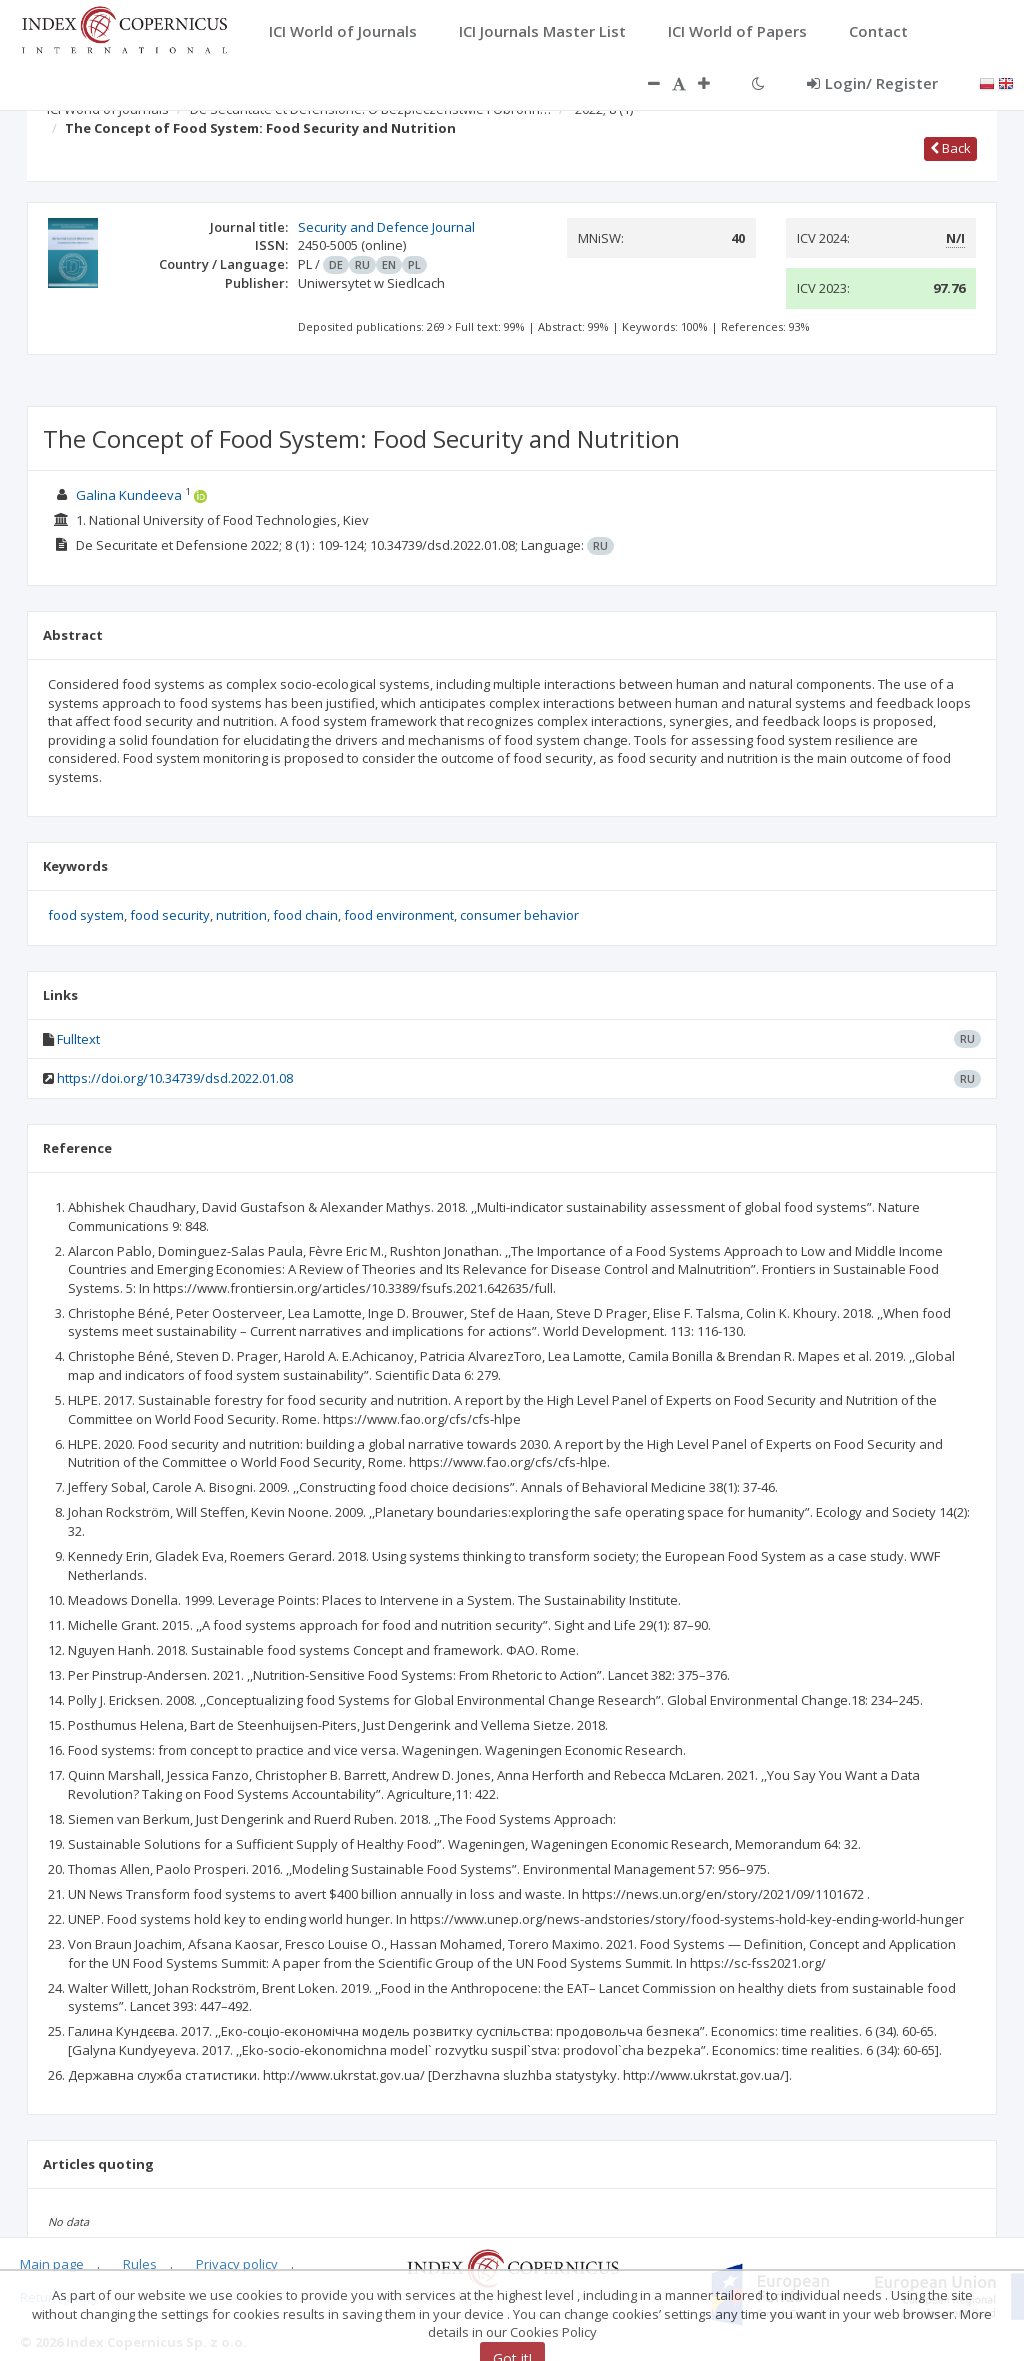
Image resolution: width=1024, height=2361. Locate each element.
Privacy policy (237, 2264)
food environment (399, 915)
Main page (52, 2264)
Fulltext (78, 1039)
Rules (140, 2264)
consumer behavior (519, 915)
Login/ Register (872, 83)
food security (170, 915)
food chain (305, 915)
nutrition (241, 915)
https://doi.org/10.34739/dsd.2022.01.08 (175, 1078)
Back (950, 148)
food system (86, 915)
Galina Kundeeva (129, 495)
